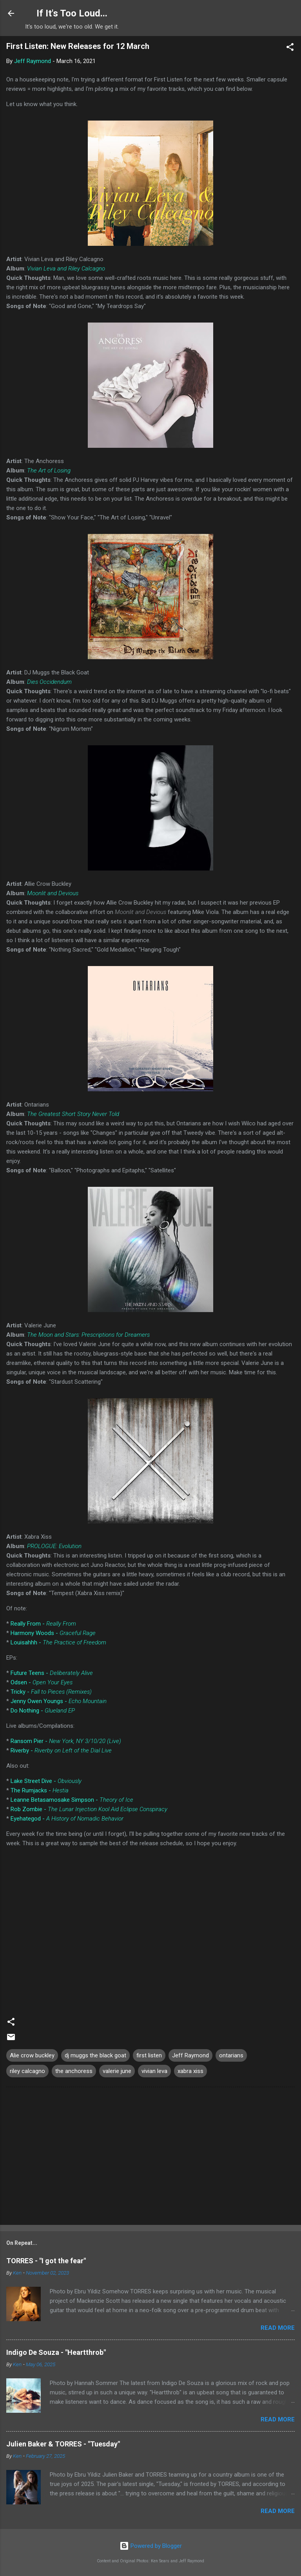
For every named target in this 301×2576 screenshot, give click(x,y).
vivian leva (154, 2071)
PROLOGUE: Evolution (54, 1546)
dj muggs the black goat (95, 2055)
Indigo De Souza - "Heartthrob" (56, 2352)
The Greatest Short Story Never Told (73, 1114)
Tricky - (51, 1691)
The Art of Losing (49, 470)
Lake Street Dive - (46, 1781)
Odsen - (42, 1682)
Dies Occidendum (49, 681)
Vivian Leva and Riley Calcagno (66, 268)
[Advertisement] (150, 2157)
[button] (290, 48)
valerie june (117, 2071)
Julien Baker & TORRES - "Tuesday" (63, 2444)
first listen (149, 2055)
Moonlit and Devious (52, 893)
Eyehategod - (67, 1818)
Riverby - (61, 1750)
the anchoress (73, 2071)
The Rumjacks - (40, 1790)
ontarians (231, 2055)
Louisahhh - (58, 1642)
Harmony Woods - (53, 1633)
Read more (278, 2327)
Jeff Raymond (190, 2055)
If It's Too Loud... (71, 13)
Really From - (43, 1623)
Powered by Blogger (151, 2545)
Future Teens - (52, 1672)
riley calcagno (27, 2071)
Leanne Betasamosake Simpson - (72, 1799)
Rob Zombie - (89, 1809)
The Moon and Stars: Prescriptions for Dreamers (88, 1334)
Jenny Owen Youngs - (59, 1701)
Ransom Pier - (66, 1741)
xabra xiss (190, 2071)
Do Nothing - (43, 1710)
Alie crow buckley (32, 2055)
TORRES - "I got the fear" (46, 2261)
